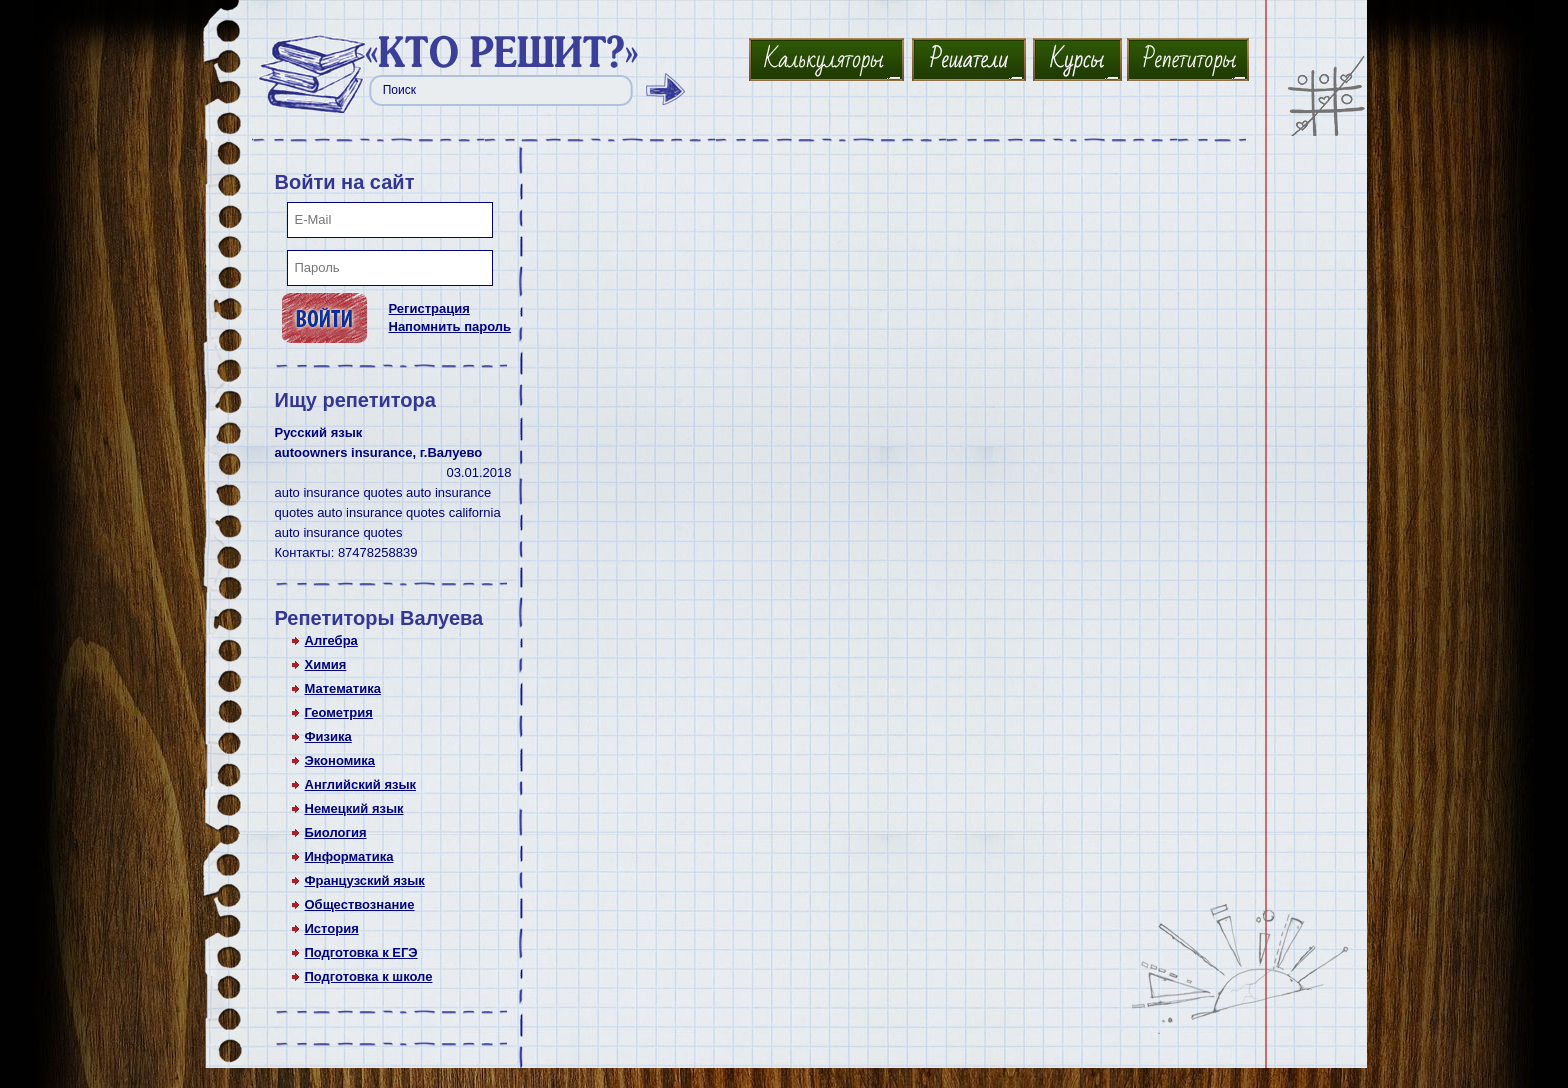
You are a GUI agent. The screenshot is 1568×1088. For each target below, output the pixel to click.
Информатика (349, 856)
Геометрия (339, 712)
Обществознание (360, 904)
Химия (326, 664)
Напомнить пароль (450, 326)
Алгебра (331, 640)
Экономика (340, 760)
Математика (343, 688)
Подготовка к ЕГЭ (361, 952)
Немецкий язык (354, 808)
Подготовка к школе (369, 976)
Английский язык (361, 784)
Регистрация (429, 308)
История (332, 928)
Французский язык (365, 880)
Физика (328, 736)
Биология (336, 832)
